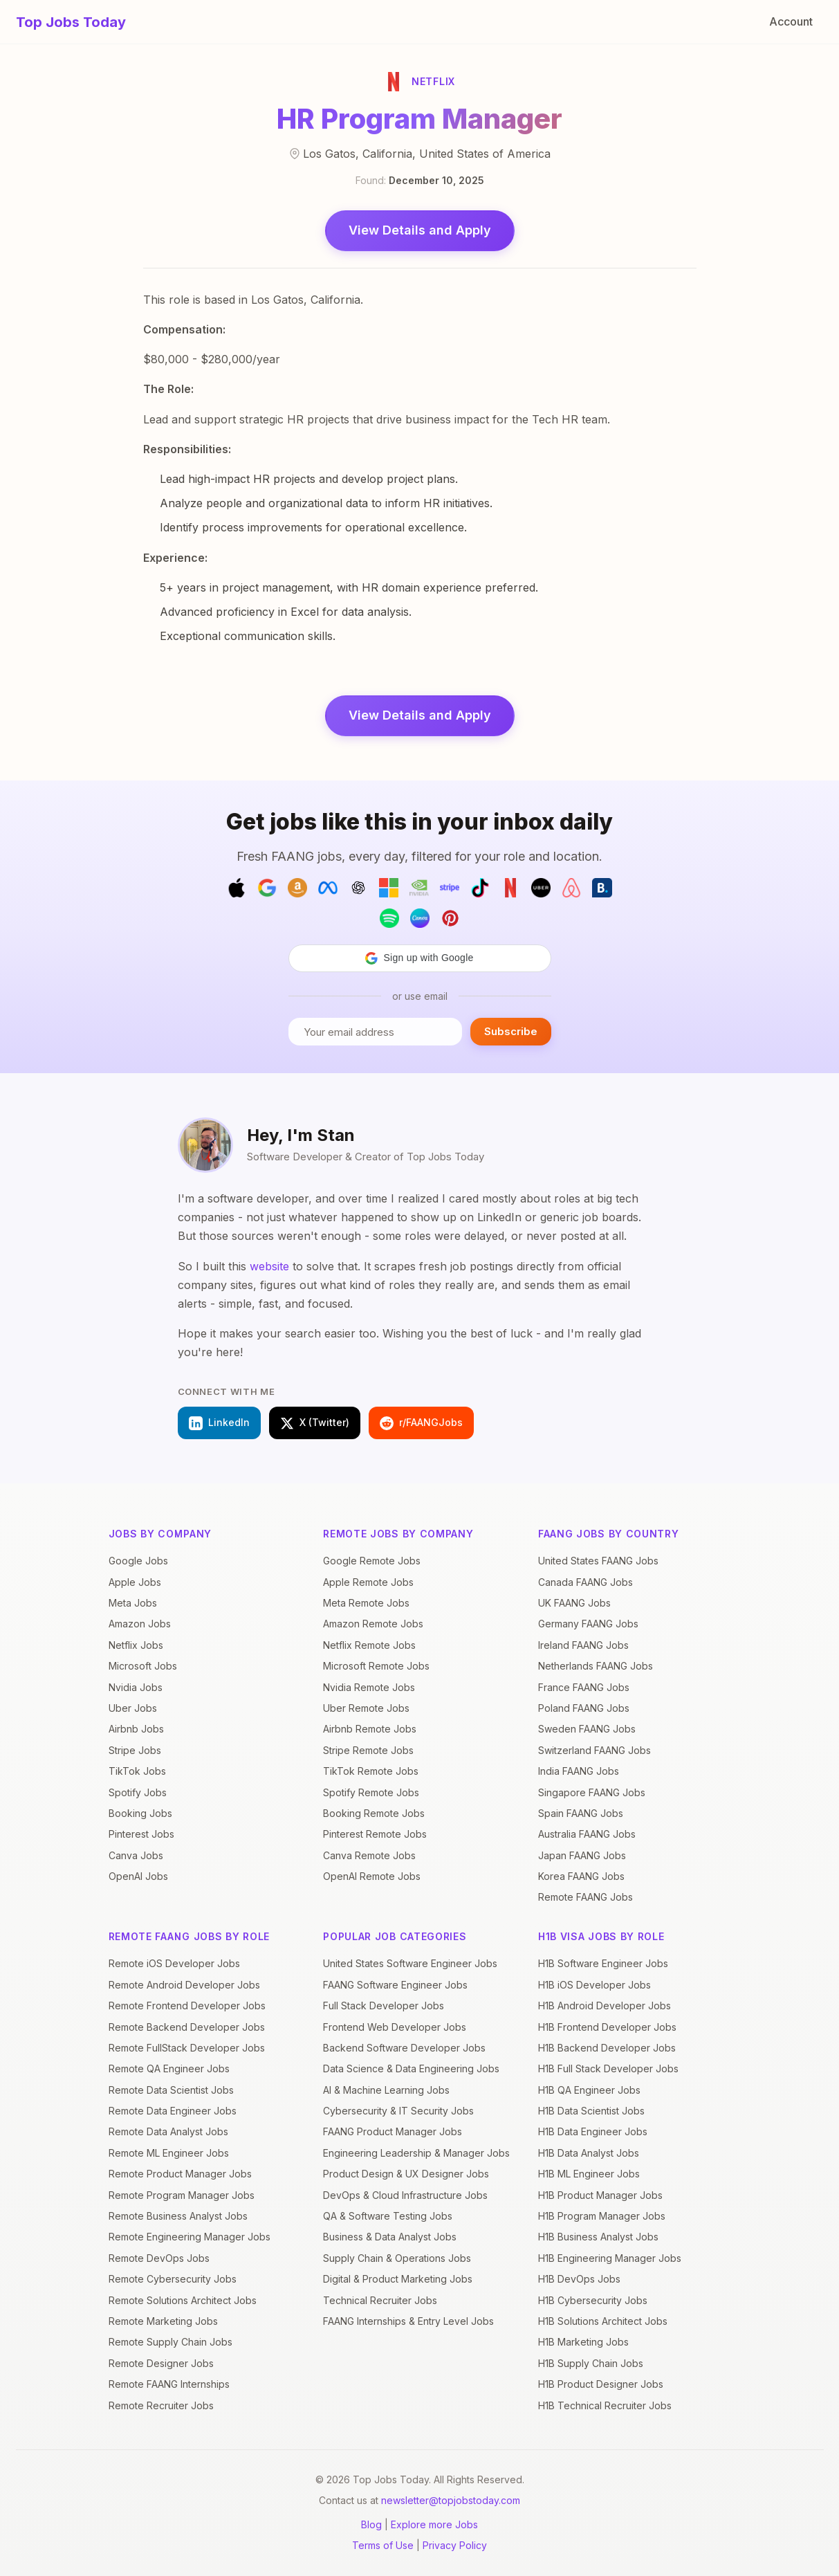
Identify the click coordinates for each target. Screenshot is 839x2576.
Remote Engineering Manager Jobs (189, 2236)
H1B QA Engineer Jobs (589, 2090)
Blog (371, 2524)
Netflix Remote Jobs (369, 1645)
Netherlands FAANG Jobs (595, 1666)
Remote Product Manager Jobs (180, 2174)
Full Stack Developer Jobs (383, 2005)
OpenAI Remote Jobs (372, 1876)
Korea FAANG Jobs (581, 1876)
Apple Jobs (135, 1582)
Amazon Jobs (140, 1623)
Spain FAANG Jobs (580, 1813)
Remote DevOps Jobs (159, 2258)
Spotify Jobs (138, 1792)
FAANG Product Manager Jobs (392, 2131)
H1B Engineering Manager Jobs (609, 2258)
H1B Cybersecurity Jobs (592, 2300)
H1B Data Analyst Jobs (588, 2153)
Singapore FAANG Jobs (591, 1792)
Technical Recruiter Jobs (380, 2300)
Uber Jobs (133, 1708)
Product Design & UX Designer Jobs (406, 2174)
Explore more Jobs (434, 2524)
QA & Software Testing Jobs (387, 2216)
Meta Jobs (133, 1603)
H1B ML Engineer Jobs (589, 2174)
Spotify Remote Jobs (371, 1792)
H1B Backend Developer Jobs (607, 2048)
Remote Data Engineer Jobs (173, 2111)
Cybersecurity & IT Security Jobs (398, 2111)
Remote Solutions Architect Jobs (183, 2300)
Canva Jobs (136, 1855)
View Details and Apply (420, 230)
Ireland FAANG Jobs (583, 1645)
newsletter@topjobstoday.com (450, 2500)
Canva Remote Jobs (369, 1855)
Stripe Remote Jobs (368, 1750)
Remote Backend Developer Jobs (187, 2027)
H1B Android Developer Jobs (604, 2005)
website (269, 1266)
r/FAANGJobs (421, 1423)
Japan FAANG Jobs (582, 1855)
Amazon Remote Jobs (373, 1623)
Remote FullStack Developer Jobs (187, 2048)
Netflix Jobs (136, 1645)
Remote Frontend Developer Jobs (187, 2005)
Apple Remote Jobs (368, 1582)
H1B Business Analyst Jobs (598, 2236)
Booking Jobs (140, 1813)
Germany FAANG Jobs (588, 1623)
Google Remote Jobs (372, 1560)
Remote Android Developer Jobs (184, 1985)
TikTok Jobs (137, 1771)
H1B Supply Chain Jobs (590, 2363)
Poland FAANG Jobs (583, 1708)
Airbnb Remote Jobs (369, 1729)
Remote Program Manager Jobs (182, 2195)
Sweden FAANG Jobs (587, 1729)
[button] (419, 958)
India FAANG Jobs (578, 1771)
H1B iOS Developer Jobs (594, 1985)
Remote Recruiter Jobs (161, 2405)
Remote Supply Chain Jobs (170, 2342)
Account (791, 21)
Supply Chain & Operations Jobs (397, 2258)
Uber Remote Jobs (366, 1708)
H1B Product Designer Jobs (600, 2384)
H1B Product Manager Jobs (600, 2195)
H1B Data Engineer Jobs (592, 2131)
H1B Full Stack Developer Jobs (608, 2068)
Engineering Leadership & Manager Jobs (416, 2153)
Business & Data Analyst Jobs (390, 2236)
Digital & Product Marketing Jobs (397, 2279)
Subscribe (510, 1031)
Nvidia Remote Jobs (369, 1687)
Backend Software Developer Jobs (404, 2048)
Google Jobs (138, 1560)
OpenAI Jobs (138, 1876)
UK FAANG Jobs (574, 1603)
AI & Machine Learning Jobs (386, 2090)
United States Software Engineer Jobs (410, 1963)
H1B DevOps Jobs (579, 2279)
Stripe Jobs (135, 1750)
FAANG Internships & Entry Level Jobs (408, 2321)
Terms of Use (383, 2545)
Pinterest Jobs (141, 1834)
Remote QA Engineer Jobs (169, 2068)
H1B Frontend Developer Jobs (607, 2027)
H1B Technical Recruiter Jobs (605, 2405)
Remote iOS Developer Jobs (174, 1963)
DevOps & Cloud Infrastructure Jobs (405, 2195)
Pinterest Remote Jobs (375, 1834)
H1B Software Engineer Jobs (603, 1963)
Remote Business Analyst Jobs (178, 2216)
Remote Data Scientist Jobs (171, 2090)
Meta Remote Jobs (366, 1603)
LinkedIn (219, 1423)
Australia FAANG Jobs (587, 1834)
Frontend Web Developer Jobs (394, 2027)
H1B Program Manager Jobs (601, 2216)
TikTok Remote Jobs (370, 1771)
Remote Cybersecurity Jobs (173, 2279)
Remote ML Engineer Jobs (169, 2153)
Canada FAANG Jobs (585, 1582)
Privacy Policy (455, 2545)
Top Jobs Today (71, 22)
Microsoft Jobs (143, 1666)
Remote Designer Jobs (161, 2363)
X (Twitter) (314, 1423)
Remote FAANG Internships (169, 2384)
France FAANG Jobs (583, 1687)
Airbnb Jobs (136, 1729)
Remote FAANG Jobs (585, 1897)
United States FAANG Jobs (598, 1560)
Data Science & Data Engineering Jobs (411, 2068)
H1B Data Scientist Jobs (591, 2111)
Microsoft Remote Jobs (376, 1666)
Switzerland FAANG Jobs (594, 1750)
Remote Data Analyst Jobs (168, 2131)
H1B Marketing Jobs (583, 2342)
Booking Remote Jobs (374, 1813)
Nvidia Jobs (136, 1687)
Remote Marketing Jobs (163, 2321)
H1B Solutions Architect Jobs (602, 2321)
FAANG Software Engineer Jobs (395, 1985)
